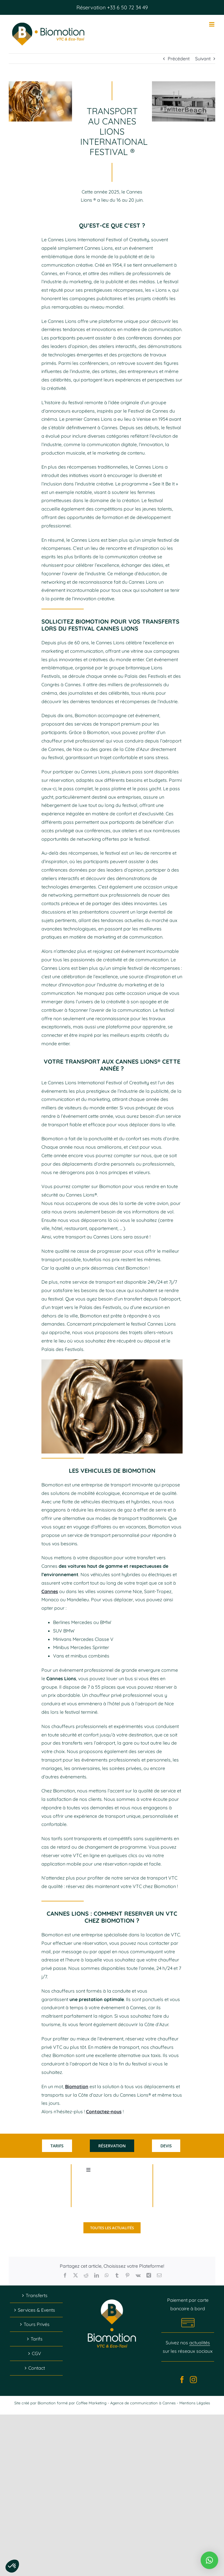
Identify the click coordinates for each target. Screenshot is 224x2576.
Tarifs (37, 2339)
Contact (36, 2368)
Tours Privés (37, 2324)
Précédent (179, 58)
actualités (199, 2343)
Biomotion (76, 2086)
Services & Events (36, 2310)
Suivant (203, 58)
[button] (209, 2560)
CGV (36, 2353)
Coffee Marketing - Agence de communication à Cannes (126, 2403)
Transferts (37, 2295)
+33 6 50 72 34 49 (127, 7)
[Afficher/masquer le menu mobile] (212, 24)
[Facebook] (182, 2379)
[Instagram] (193, 2379)
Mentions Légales (194, 2403)
